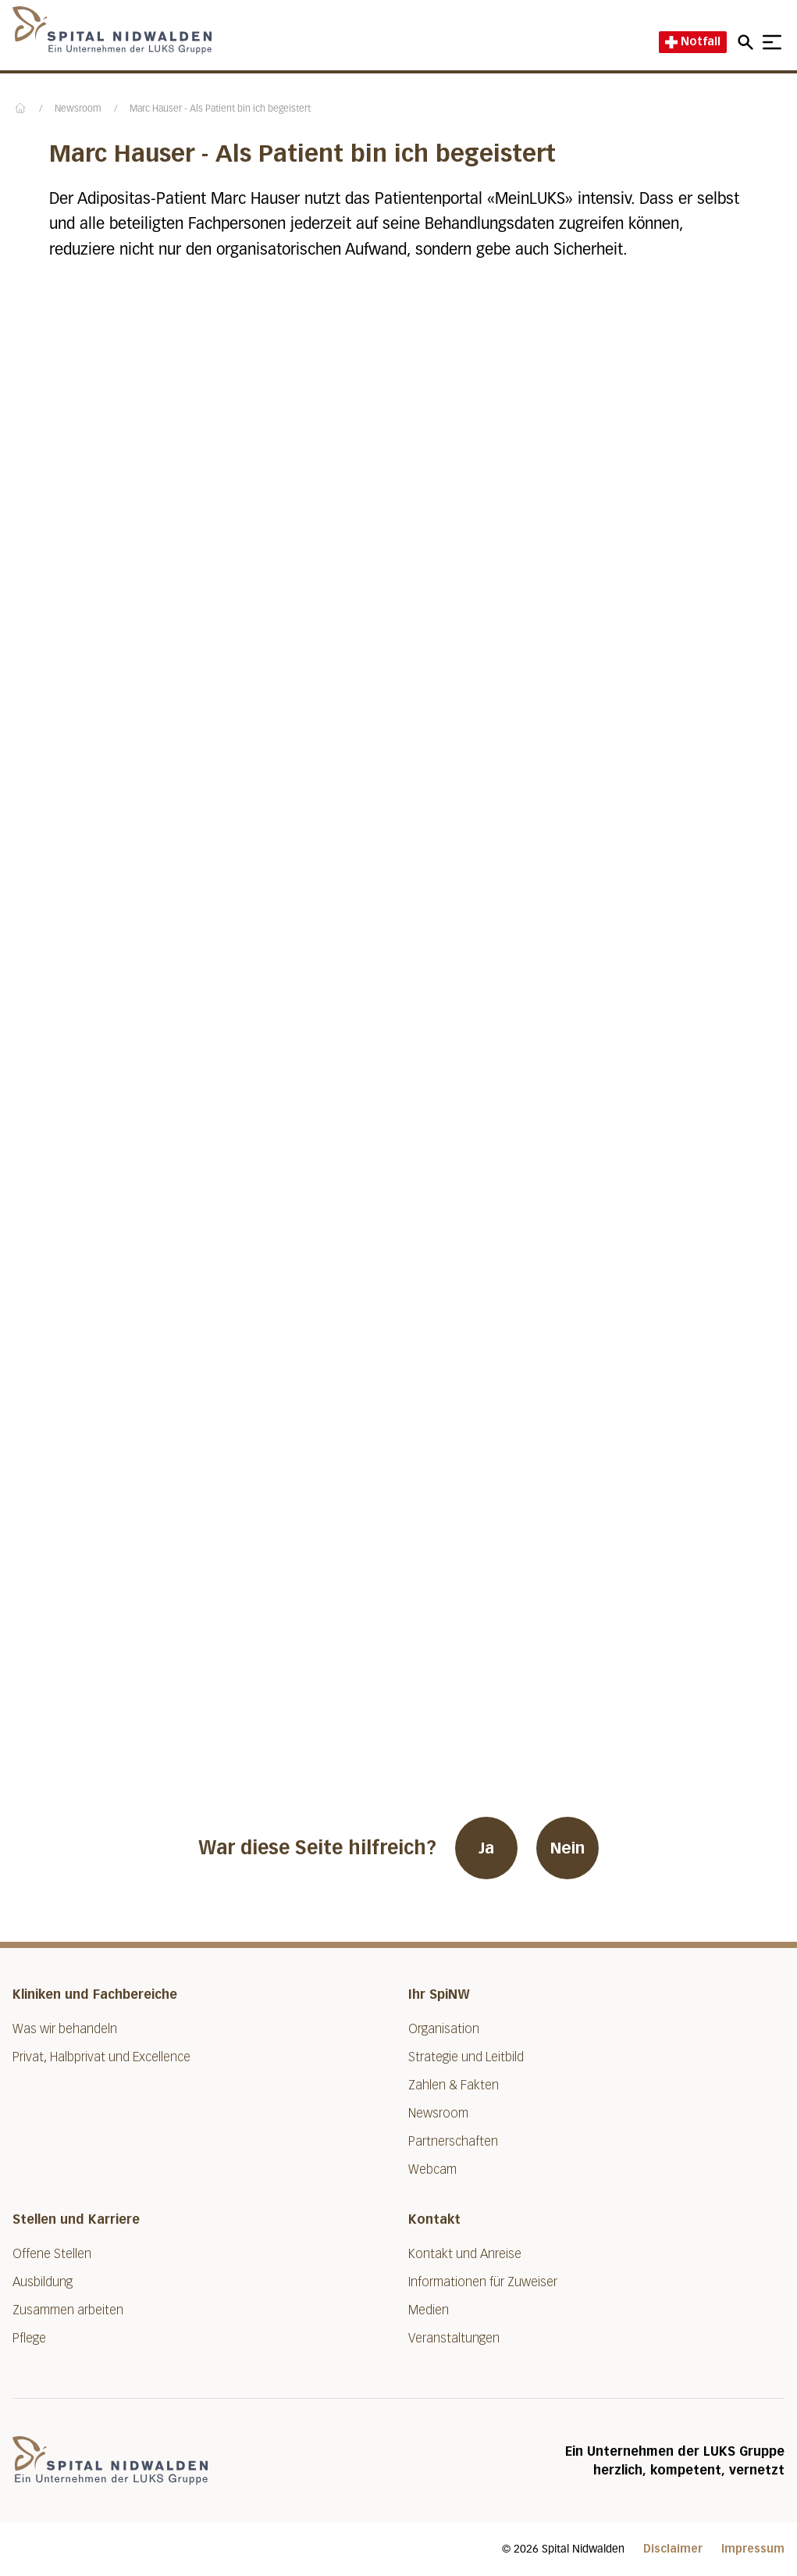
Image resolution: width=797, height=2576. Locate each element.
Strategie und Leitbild (466, 2057)
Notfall (693, 41)
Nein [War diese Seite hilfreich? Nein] (567, 1848)
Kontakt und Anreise (464, 2253)
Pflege (29, 2338)
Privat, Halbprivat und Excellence (101, 2057)
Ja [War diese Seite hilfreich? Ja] (486, 1848)
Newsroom (78, 109)
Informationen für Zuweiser (482, 2282)
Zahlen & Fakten (453, 2085)
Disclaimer (673, 2549)
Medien (428, 2310)
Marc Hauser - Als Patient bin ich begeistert (220, 109)
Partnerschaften (453, 2141)
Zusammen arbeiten (67, 2310)
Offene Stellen (51, 2253)
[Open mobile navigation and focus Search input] (748, 42)
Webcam (432, 2169)
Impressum (753, 2549)
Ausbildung (42, 2282)
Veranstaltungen (454, 2338)
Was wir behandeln (64, 2028)
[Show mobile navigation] (772, 42)
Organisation (443, 2028)
